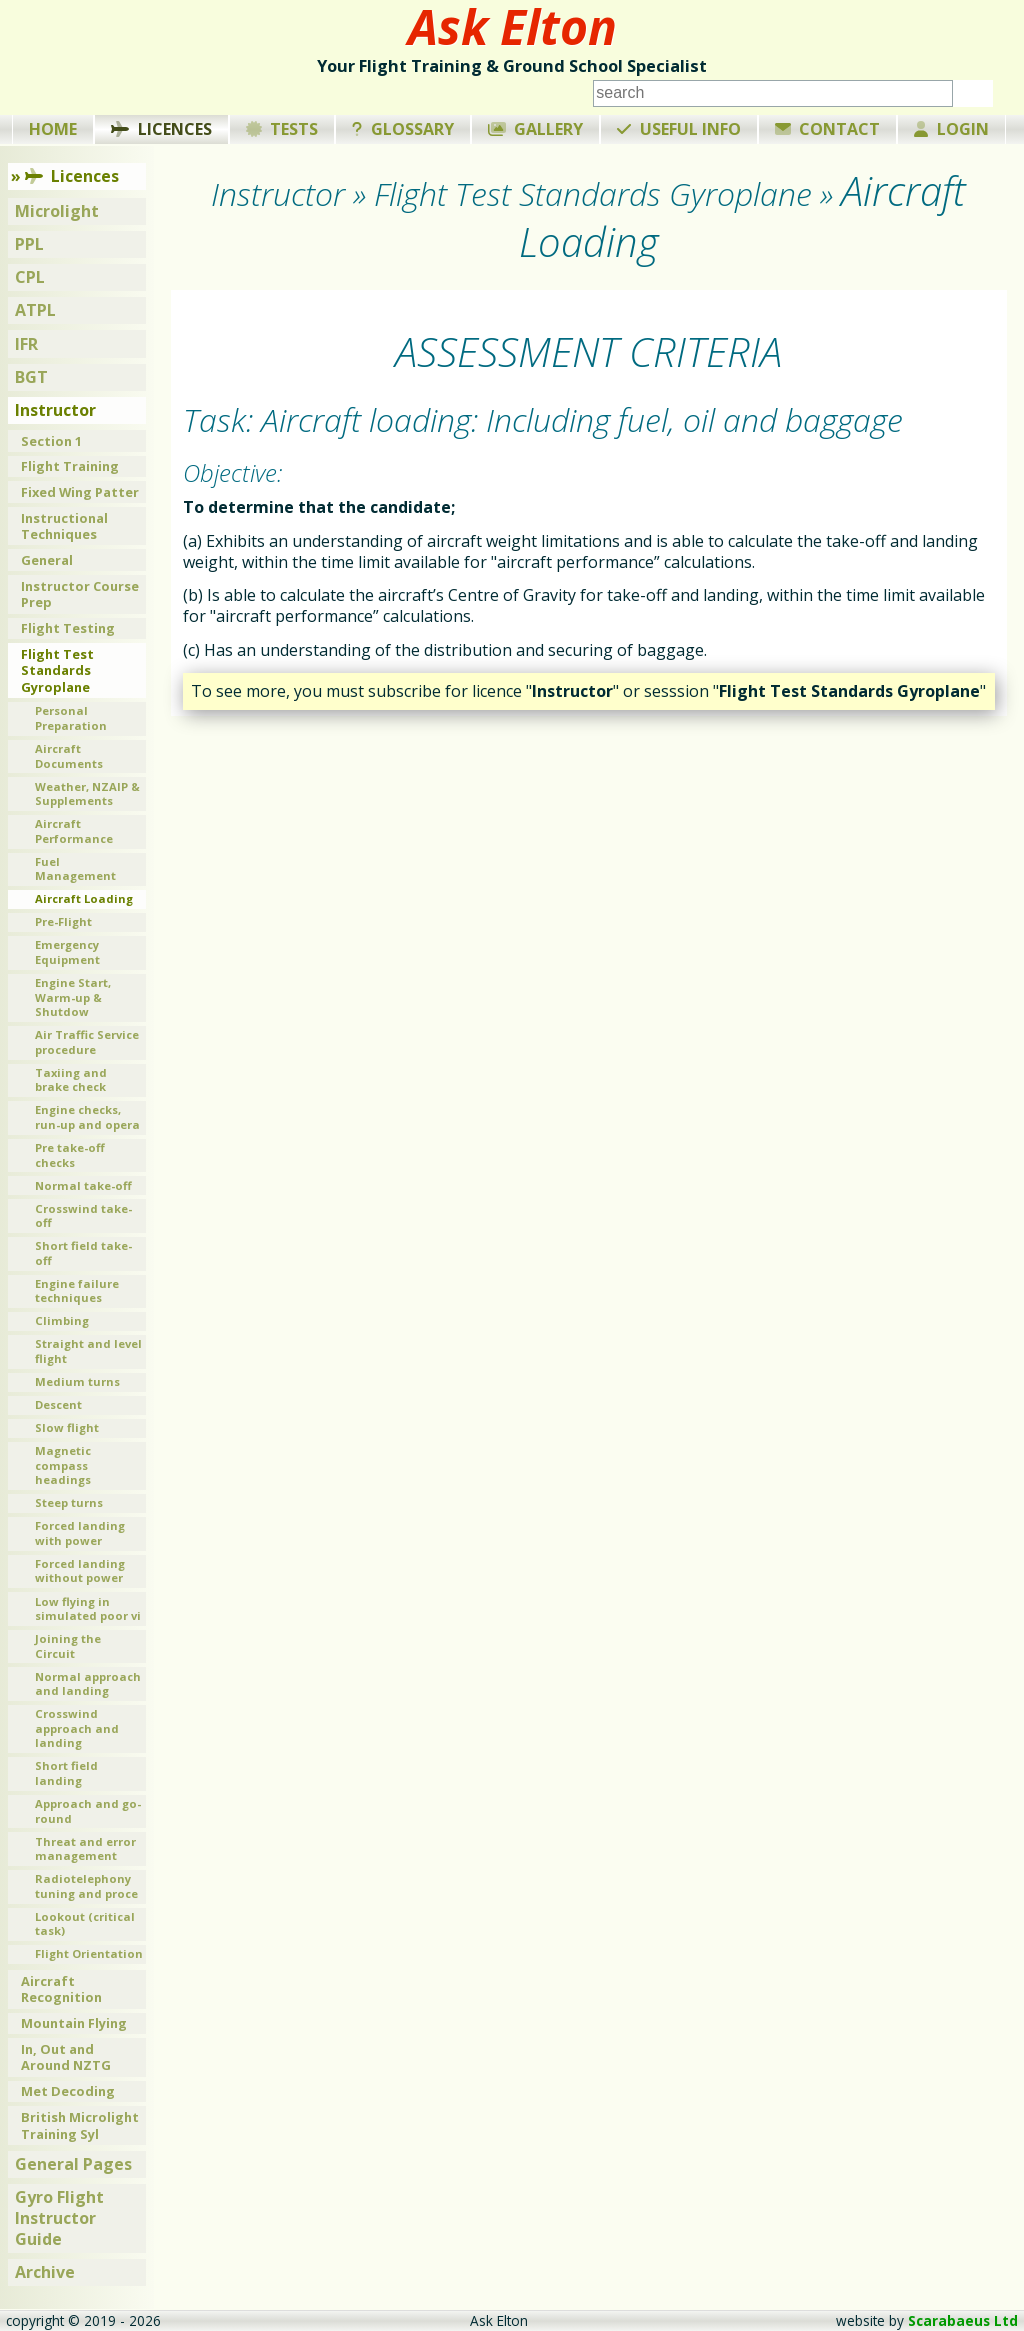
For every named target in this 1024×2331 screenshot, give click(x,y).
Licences (161, 129)
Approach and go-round (88, 1811)
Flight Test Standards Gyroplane (57, 670)
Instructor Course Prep (80, 594)
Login (951, 129)
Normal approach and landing (88, 1684)
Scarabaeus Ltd (963, 2320)
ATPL (35, 310)
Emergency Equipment (67, 952)
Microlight (57, 211)
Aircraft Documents (69, 756)
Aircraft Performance (74, 831)
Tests (282, 129)
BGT (31, 377)
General (47, 560)
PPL (29, 244)
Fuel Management (75, 869)
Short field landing (66, 1773)
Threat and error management (85, 1849)
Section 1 (51, 441)
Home (53, 129)
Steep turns (69, 1502)
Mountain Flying (74, 2023)
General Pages (73, 2164)
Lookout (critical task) (85, 1924)
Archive (45, 2272)
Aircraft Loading (84, 898)
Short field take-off (83, 1253)
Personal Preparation (71, 718)
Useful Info (679, 129)
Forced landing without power (80, 1571)
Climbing (62, 1320)
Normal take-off (83, 1185)
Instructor (55, 410)
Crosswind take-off (83, 1216)
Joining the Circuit (68, 1646)
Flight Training (70, 466)
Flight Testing (68, 628)
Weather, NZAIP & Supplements (87, 794)
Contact (828, 129)
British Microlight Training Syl (80, 2125)
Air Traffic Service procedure (87, 1042)
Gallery (536, 129)
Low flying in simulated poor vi (88, 1609)
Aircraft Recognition (61, 1989)
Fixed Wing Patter (80, 492)
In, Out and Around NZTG (66, 2057)
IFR (26, 344)
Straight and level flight (88, 1351)
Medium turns (77, 1381)
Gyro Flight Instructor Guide (59, 2218)
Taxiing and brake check (71, 1080)
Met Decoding (68, 2091)
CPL (30, 277)
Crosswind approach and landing (77, 1728)
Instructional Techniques (64, 526)
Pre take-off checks (70, 1155)
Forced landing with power (80, 1533)
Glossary (403, 129)
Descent (58, 1404)
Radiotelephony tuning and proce (86, 1886)
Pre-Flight (63, 921)
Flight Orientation (89, 1953)
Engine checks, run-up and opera (87, 1117)
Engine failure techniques (77, 1291)
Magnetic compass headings (63, 1465)
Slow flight (67, 1427)
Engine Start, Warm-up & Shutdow (73, 997)
